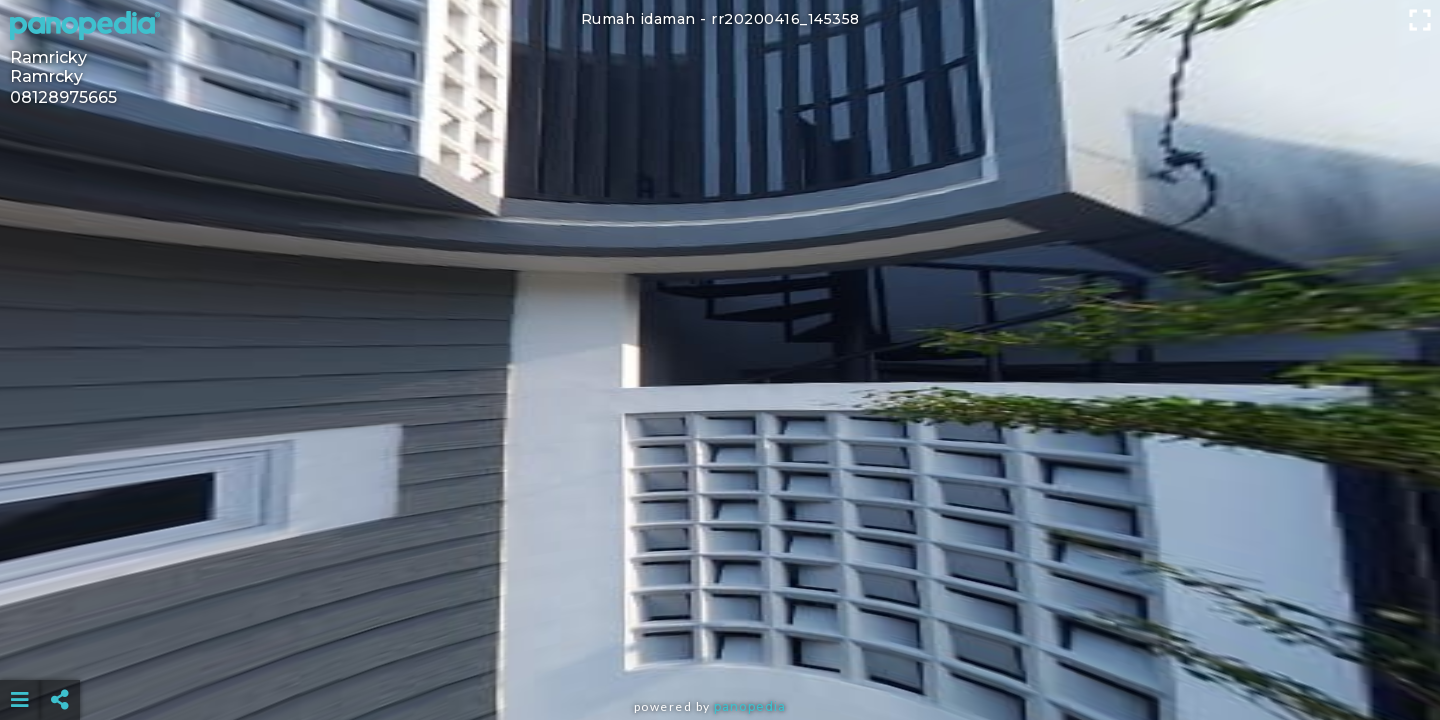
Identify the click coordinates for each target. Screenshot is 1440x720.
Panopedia (750, 706)
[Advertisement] (720, 650)
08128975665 (63, 97)
